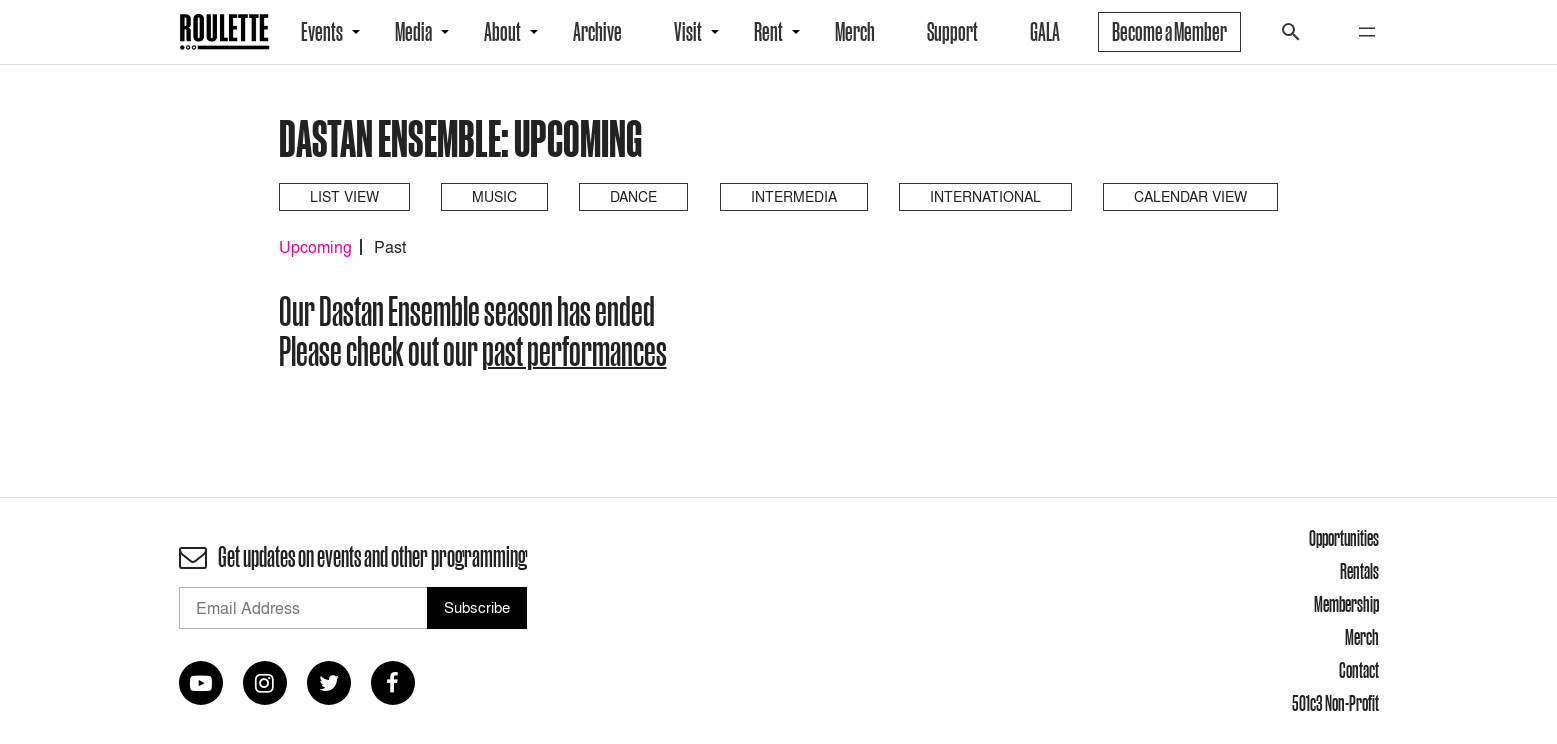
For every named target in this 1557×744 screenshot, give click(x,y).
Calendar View (1190, 196)
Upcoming (315, 247)
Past (390, 247)
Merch (855, 32)
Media (413, 32)
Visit (688, 32)
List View (344, 196)
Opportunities (1344, 538)
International (985, 196)
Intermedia (794, 196)
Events (322, 32)
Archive (597, 32)
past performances (574, 351)
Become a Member (1169, 32)
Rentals (1359, 571)
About (502, 32)
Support (952, 32)
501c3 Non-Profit (1335, 703)
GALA (1045, 32)
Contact (1359, 670)
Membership (1346, 604)
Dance (633, 196)
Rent (768, 32)
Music (494, 196)
